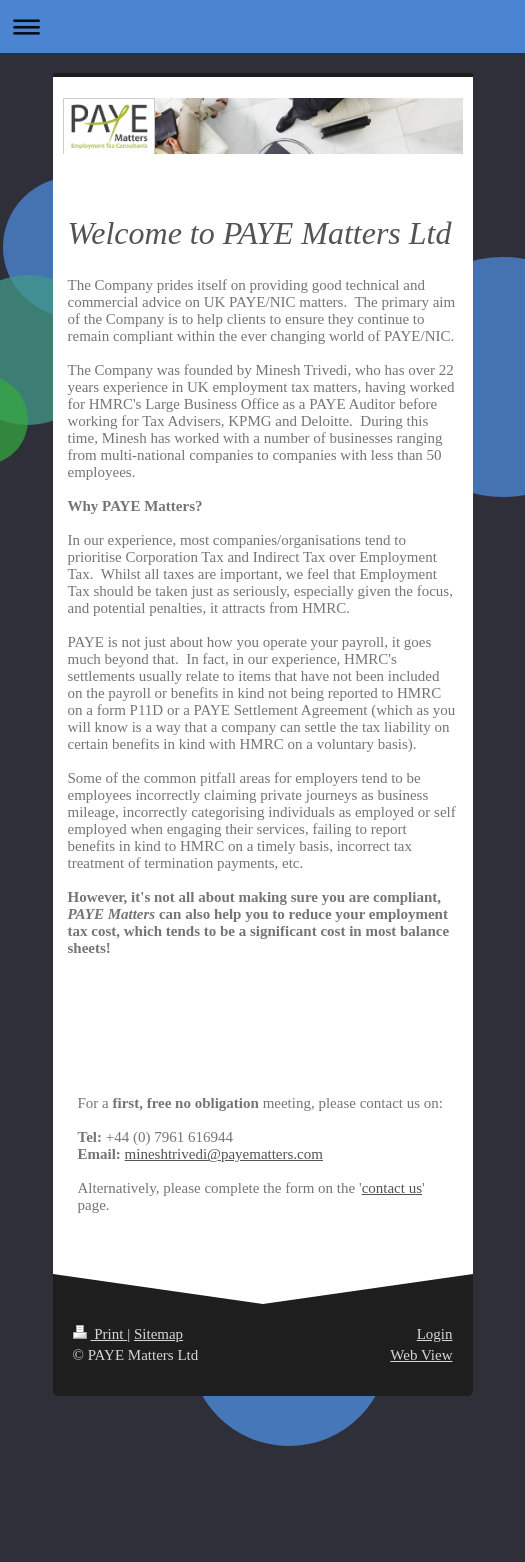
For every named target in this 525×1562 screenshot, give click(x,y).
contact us (392, 1188)
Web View (421, 1355)
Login (435, 1334)
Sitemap (158, 1334)
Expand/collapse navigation (262, 26)
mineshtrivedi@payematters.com (224, 1154)
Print (100, 1334)
